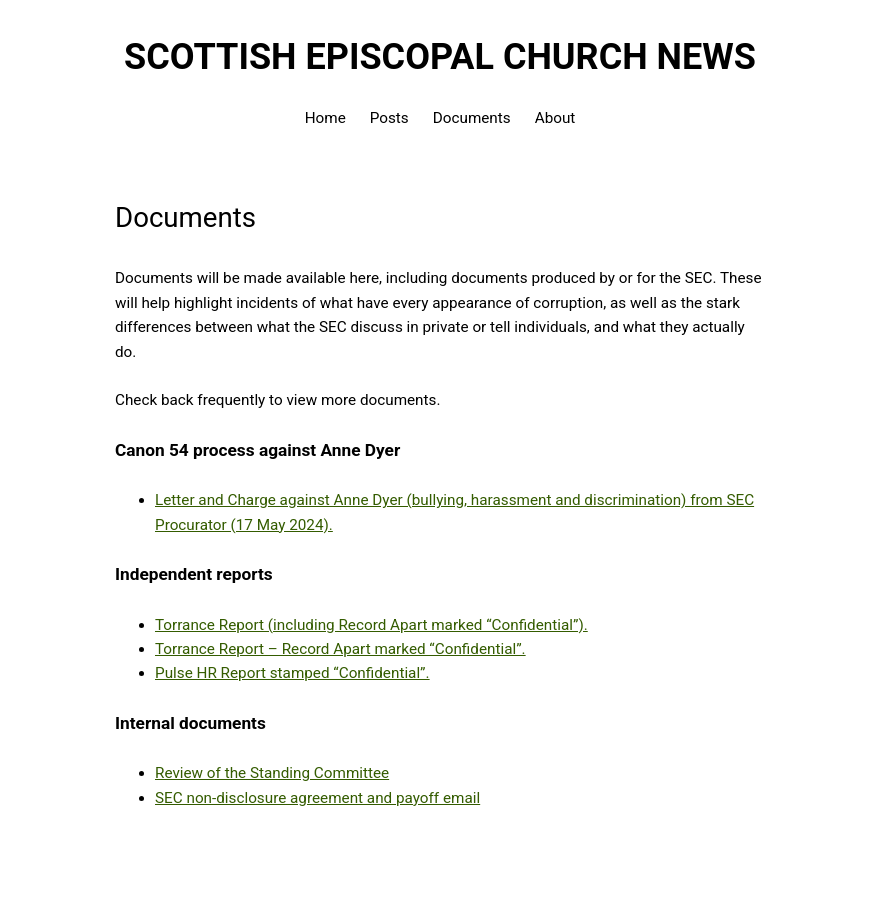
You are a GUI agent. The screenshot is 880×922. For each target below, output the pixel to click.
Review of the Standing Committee (272, 773)
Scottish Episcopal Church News (440, 57)
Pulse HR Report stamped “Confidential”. (292, 673)
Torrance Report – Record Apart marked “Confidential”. (340, 649)
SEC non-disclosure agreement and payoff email (317, 798)
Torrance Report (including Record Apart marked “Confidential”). (371, 625)
